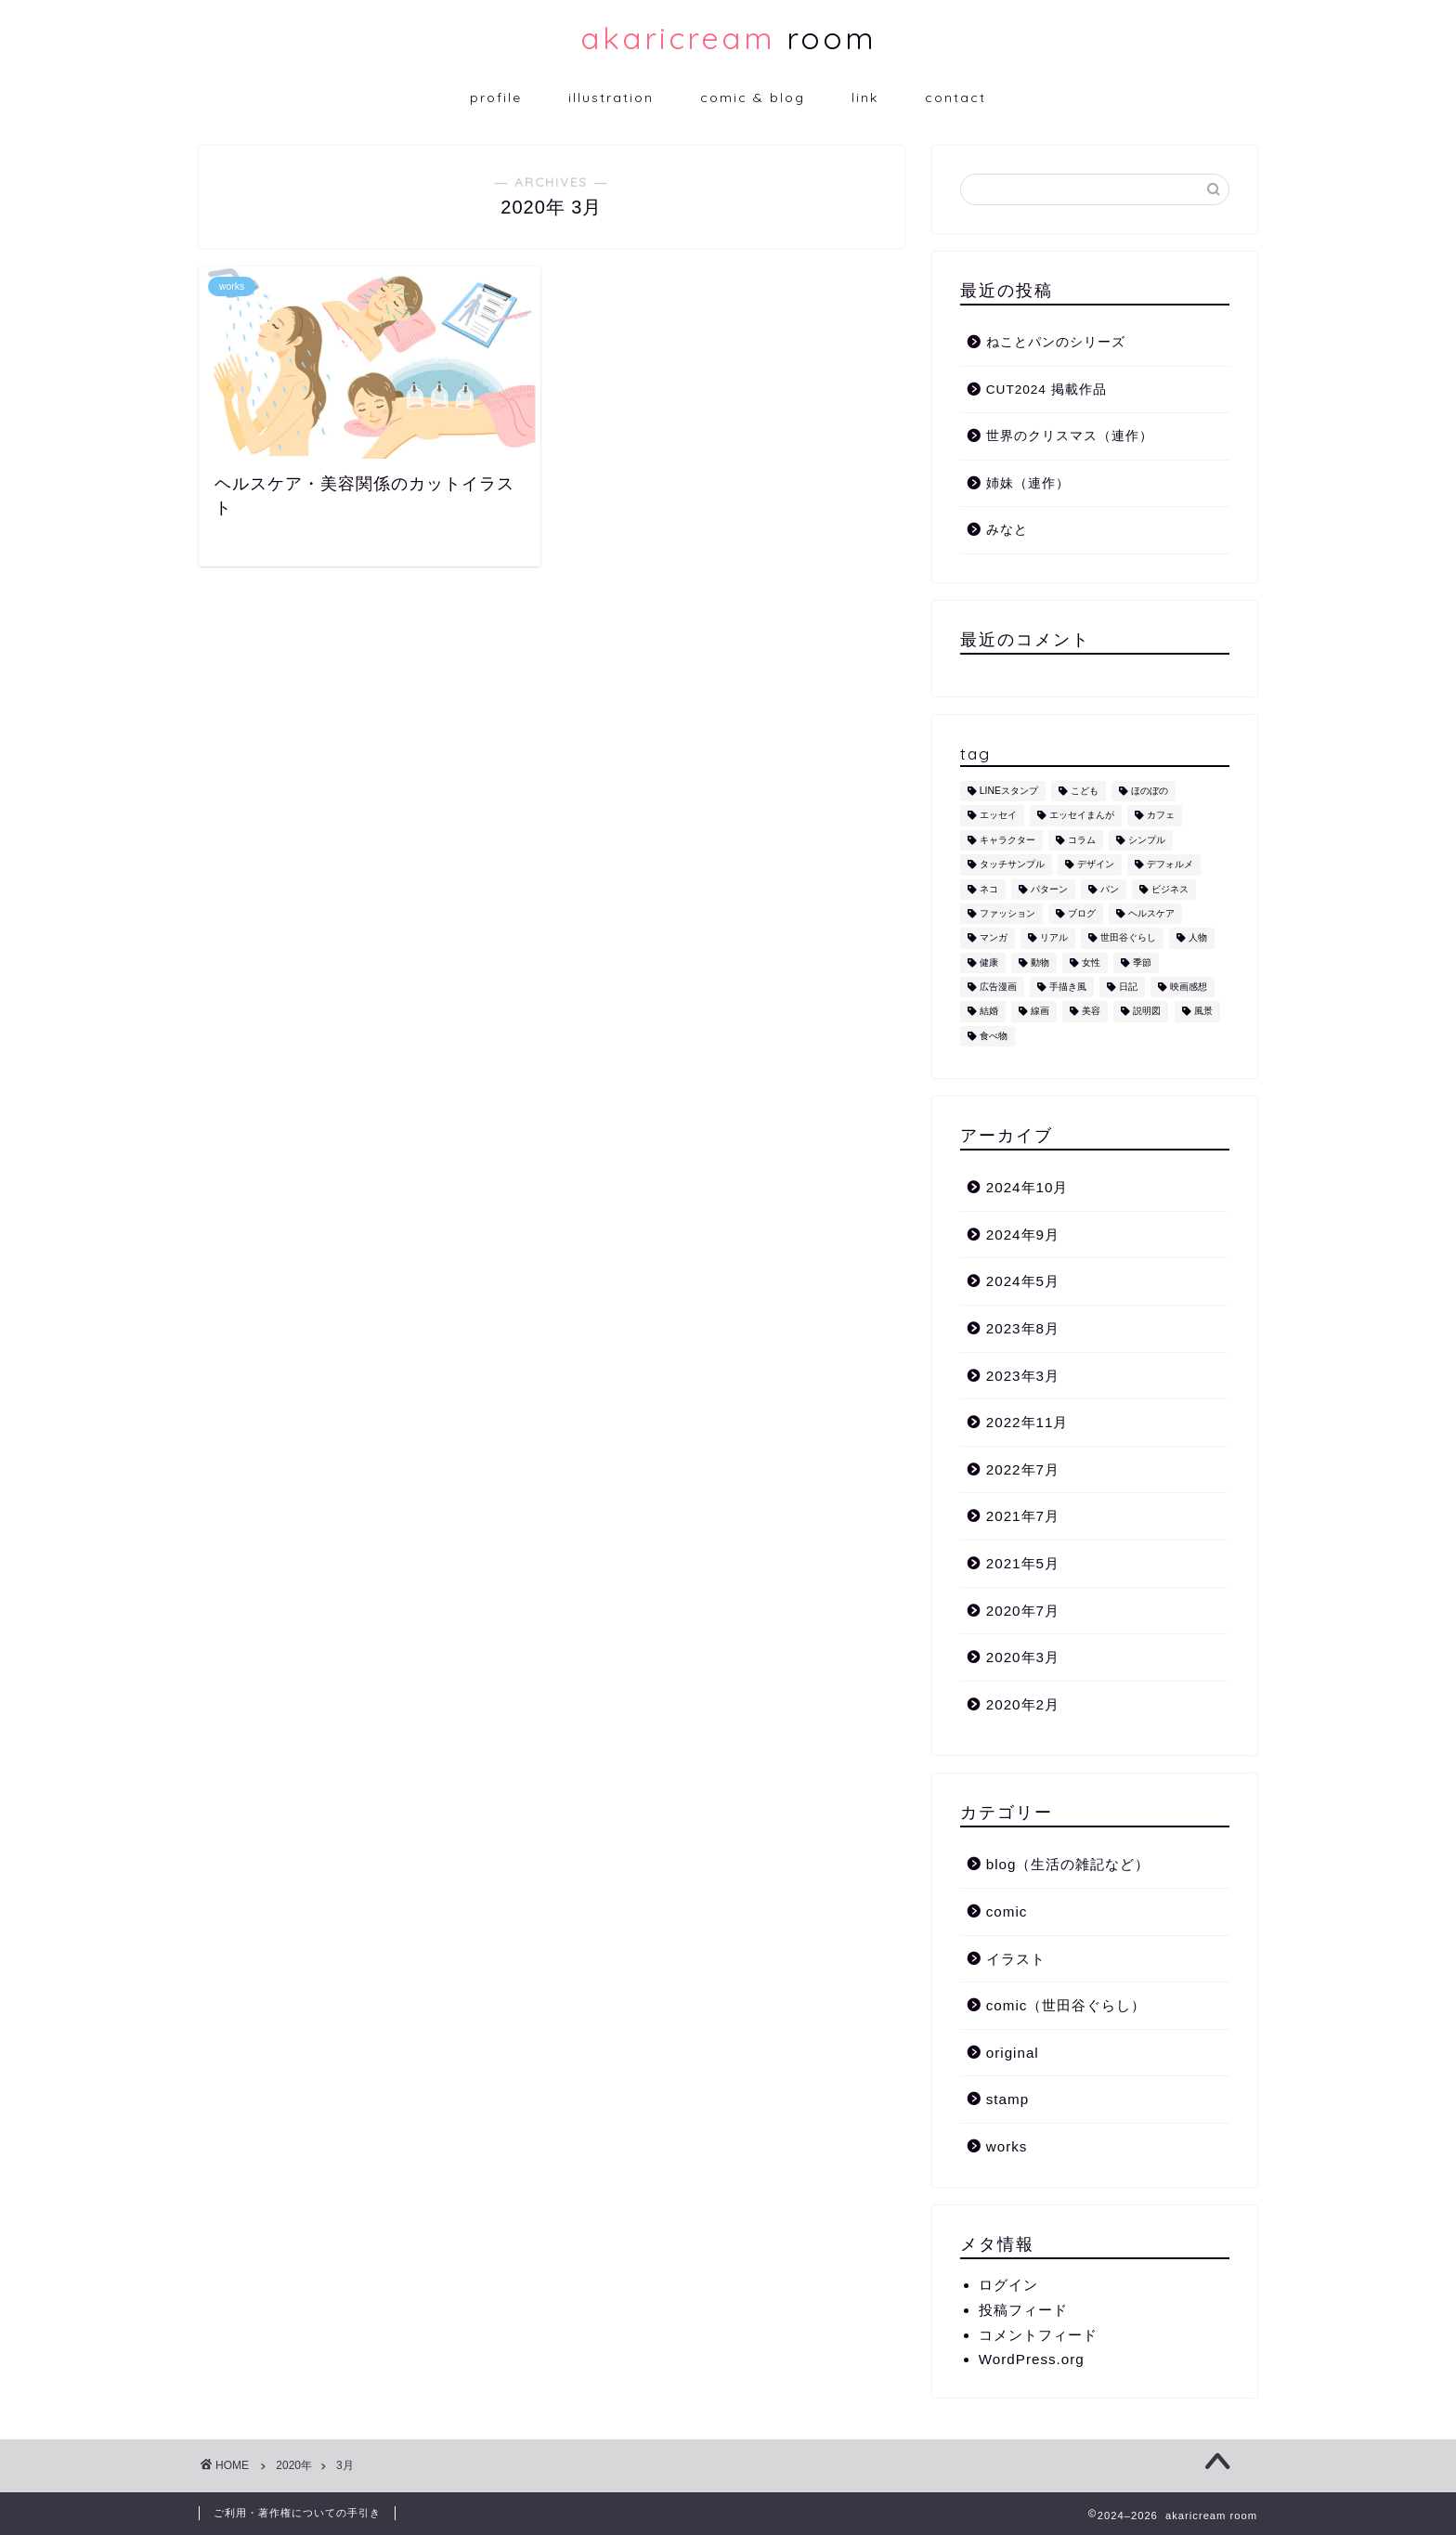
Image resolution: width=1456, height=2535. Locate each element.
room (728, 38)
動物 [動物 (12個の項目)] (1040, 962)
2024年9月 (1023, 1234)
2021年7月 (1023, 1516)
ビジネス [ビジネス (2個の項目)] (1170, 889)
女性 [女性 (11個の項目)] (1091, 962)
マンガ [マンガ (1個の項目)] (994, 938)
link (865, 97)
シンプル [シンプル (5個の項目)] (1146, 840)
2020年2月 (1023, 1704)
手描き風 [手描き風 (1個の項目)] (1067, 987)
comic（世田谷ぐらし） (1066, 2005)
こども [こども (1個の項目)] (1084, 791)
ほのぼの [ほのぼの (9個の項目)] (1149, 791)
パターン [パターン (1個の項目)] (1049, 889)
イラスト (1016, 1959)
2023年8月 (1023, 1328)
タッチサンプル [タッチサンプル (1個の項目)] (1012, 865)
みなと (1007, 530)
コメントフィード (1038, 2335)
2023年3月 (1023, 1376)
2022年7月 (1023, 1469)
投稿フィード (1023, 2310)
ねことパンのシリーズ (1055, 342)
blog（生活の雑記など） (1068, 1864)
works (1007, 2146)
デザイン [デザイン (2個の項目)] (1095, 865)
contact (955, 97)
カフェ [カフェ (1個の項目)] (1161, 816)
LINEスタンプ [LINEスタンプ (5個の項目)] (1009, 791)
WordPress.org (1032, 2359)
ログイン (1008, 2285)
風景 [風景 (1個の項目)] (1203, 1012)
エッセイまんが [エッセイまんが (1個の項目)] (1081, 816)
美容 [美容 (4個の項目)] (1091, 1012)
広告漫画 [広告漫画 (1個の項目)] (998, 987)
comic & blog (752, 97)
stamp (1007, 2099)
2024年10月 (1027, 1187)
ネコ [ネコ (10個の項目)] (989, 889)
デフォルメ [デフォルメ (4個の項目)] (1170, 865)
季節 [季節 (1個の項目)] (1142, 962)
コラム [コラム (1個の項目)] (1082, 840)
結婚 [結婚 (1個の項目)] (989, 1012)
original (1012, 2052)
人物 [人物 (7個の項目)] (1198, 938)
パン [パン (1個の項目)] (1109, 889)
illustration (611, 97)
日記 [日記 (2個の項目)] (1128, 987)
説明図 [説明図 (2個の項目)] (1147, 1012)
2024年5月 (1023, 1281)
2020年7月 (1023, 1610)
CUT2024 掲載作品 (1046, 389)
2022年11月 (1027, 1422)
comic (1007, 1911)
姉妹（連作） (1028, 483)
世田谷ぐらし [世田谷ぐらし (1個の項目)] (1128, 938)
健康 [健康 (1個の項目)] (989, 962)
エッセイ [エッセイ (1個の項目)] (998, 816)
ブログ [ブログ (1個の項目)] (1082, 913)
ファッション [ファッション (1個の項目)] (1007, 913)
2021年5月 (1023, 1563)
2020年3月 (1023, 1657)
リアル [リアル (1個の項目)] (1054, 938)
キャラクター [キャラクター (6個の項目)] (1007, 840)
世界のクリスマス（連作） (1069, 436)
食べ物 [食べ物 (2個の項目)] (994, 1036)
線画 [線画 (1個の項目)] (1040, 1012)
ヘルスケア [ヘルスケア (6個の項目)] (1151, 913)
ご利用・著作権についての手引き (297, 2512)
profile (496, 97)
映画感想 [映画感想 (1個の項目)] (1188, 987)
